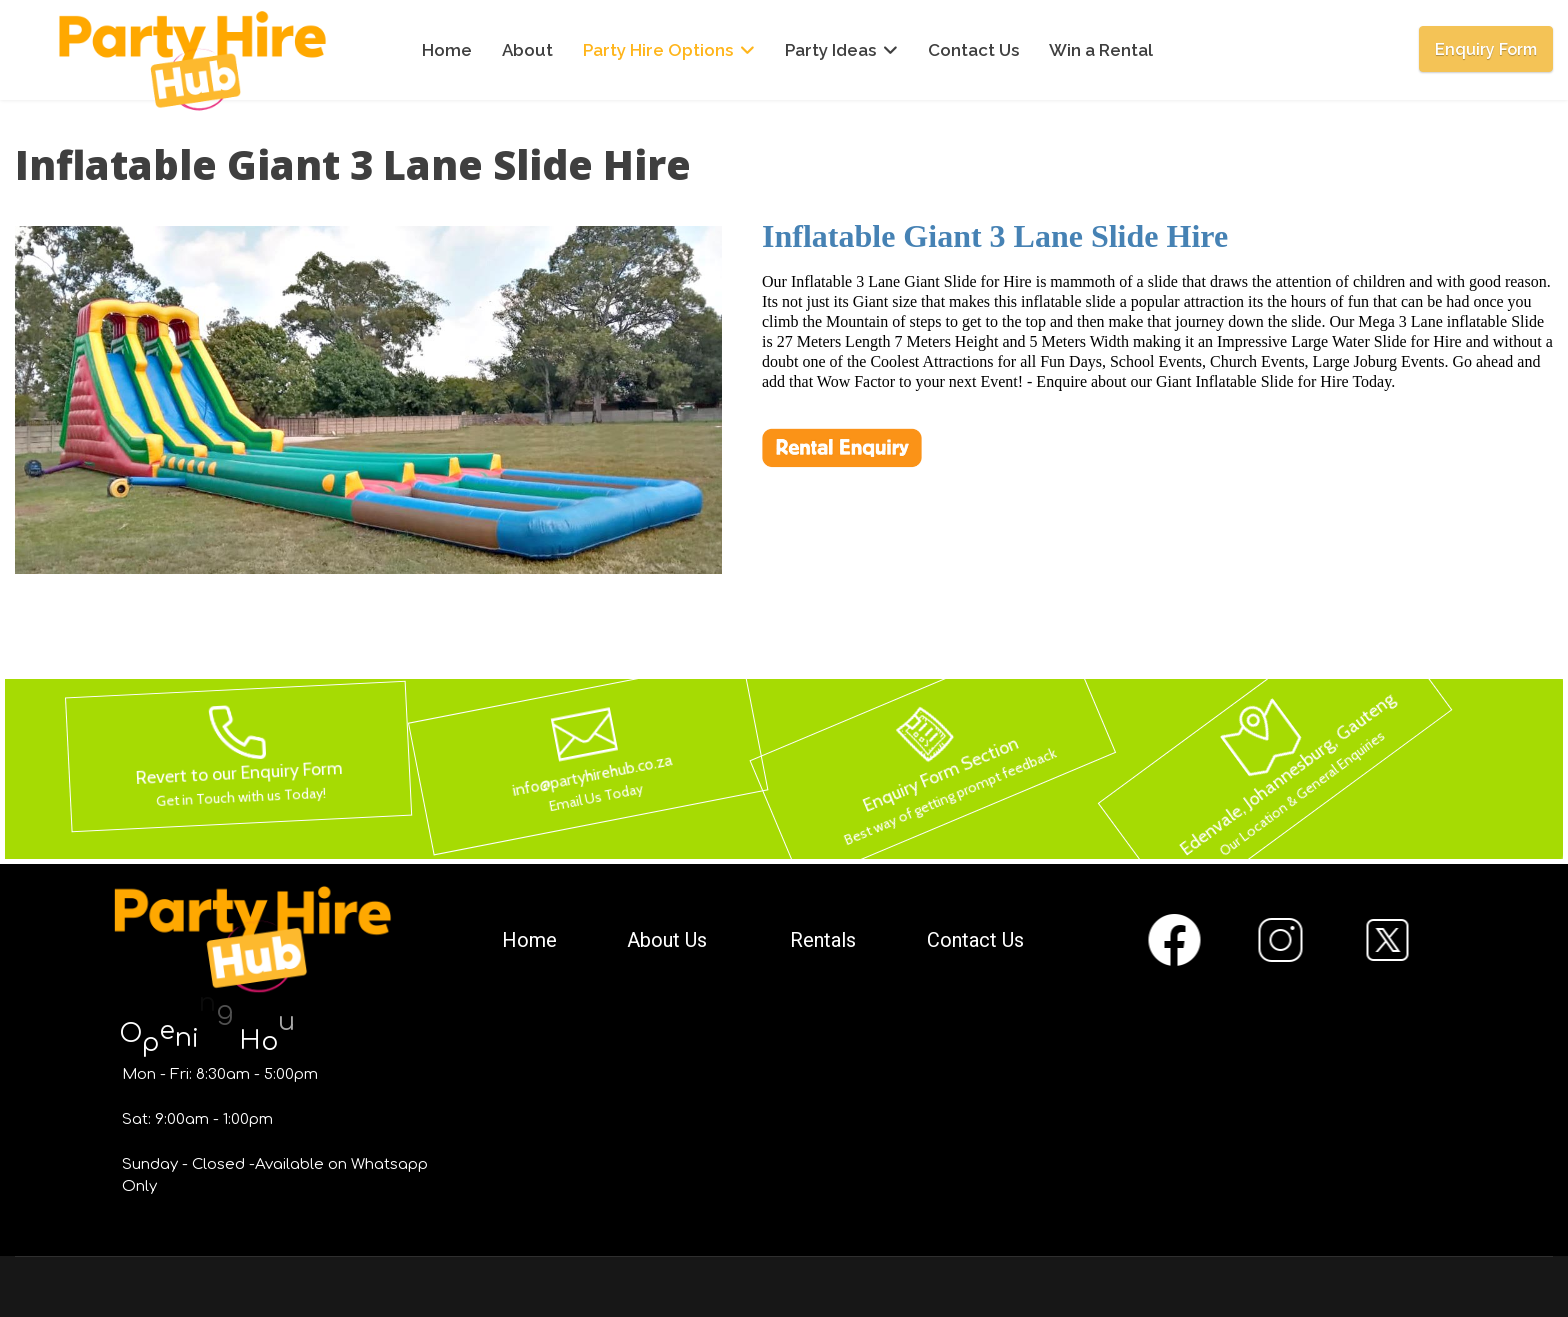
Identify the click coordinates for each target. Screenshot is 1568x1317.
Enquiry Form (1486, 49)
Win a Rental (1101, 50)
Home (447, 50)
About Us (667, 940)
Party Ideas (830, 50)
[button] (368, 757)
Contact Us (973, 50)
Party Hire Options (658, 50)
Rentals (823, 940)
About (527, 50)
